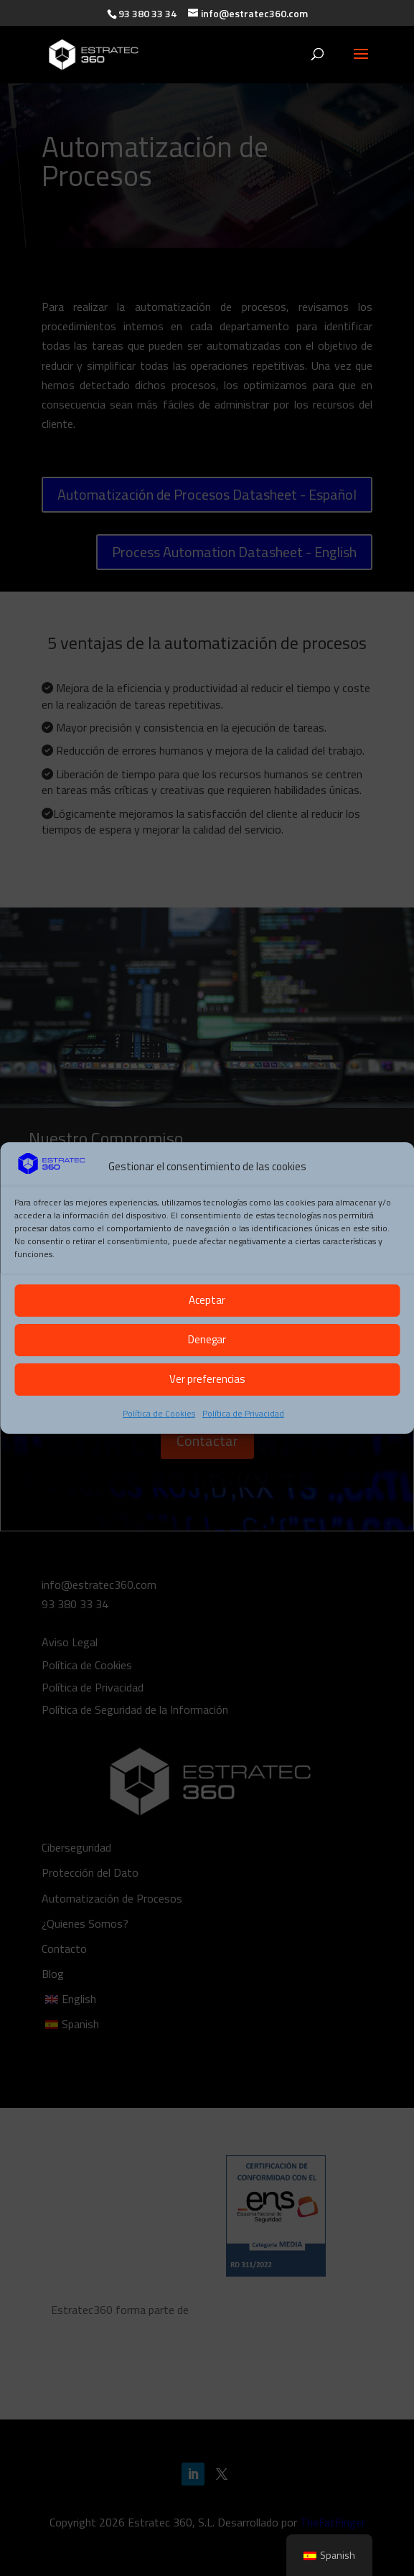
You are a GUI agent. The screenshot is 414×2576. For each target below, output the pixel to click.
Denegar (207, 1339)
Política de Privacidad (243, 1413)
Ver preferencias (207, 1379)
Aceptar (207, 1300)
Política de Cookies (159, 1413)
